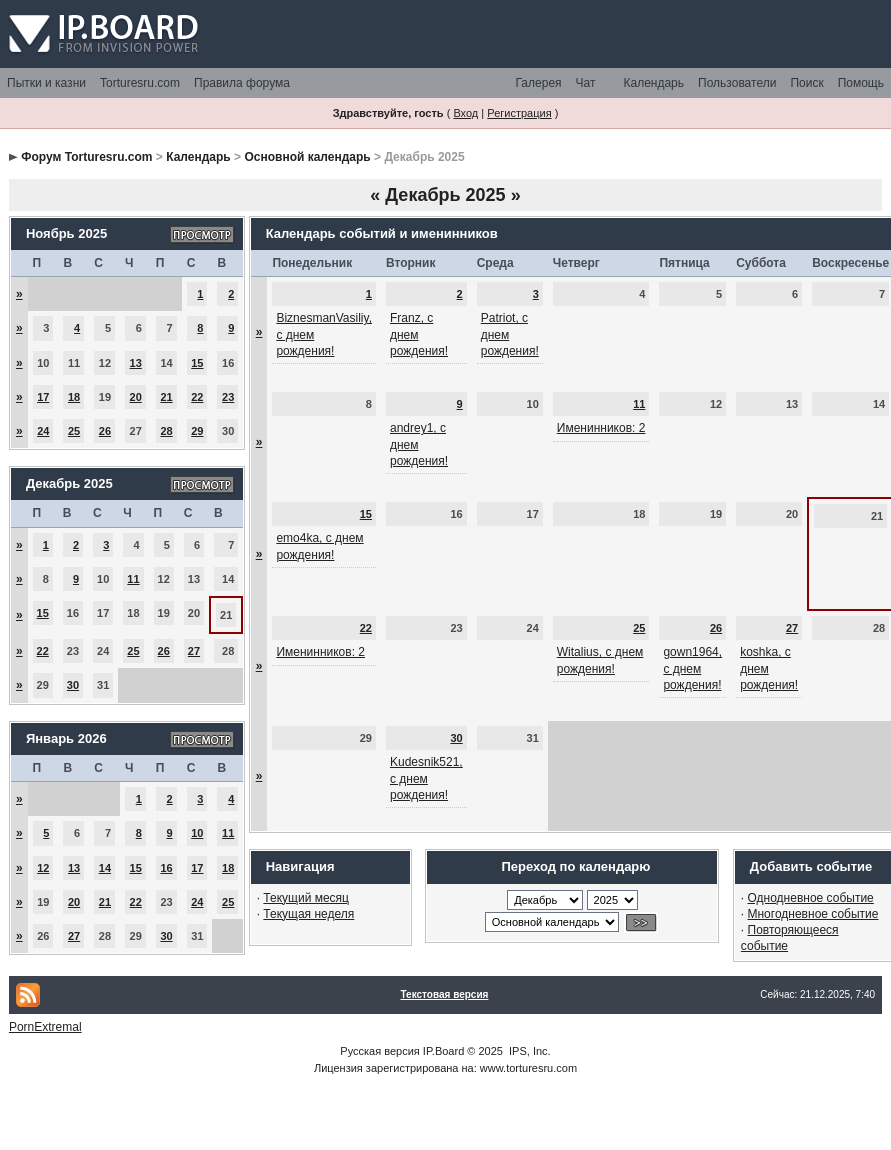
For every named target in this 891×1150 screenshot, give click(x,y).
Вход (465, 113)
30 (73, 685)
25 (74, 431)
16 (166, 868)
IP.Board (443, 1051)
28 (166, 431)
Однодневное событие (811, 898)
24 (43, 431)
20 (136, 397)
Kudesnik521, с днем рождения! (426, 778)
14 (105, 868)
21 (166, 397)
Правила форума (242, 83)
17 (43, 397)
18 (74, 397)
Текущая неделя (308, 914)
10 (197, 833)
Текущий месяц (306, 898)
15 (197, 363)
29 (197, 431)
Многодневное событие (813, 914)
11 (133, 579)
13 (136, 363)
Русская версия (379, 1051)
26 (105, 431)
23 (228, 397)
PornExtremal (45, 1027)
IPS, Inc (528, 1051)
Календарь (653, 83)
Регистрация (519, 113)
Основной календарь (307, 157)
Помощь (861, 83)
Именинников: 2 (601, 428)
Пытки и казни (46, 83)
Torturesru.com (140, 83)
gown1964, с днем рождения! (692, 668)
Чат (586, 83)
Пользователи (737, 83)
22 (197, 397)
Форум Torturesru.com (86, 157)
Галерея (539, 83)
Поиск (806, 83)
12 (43, 868)
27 (194, 651)
